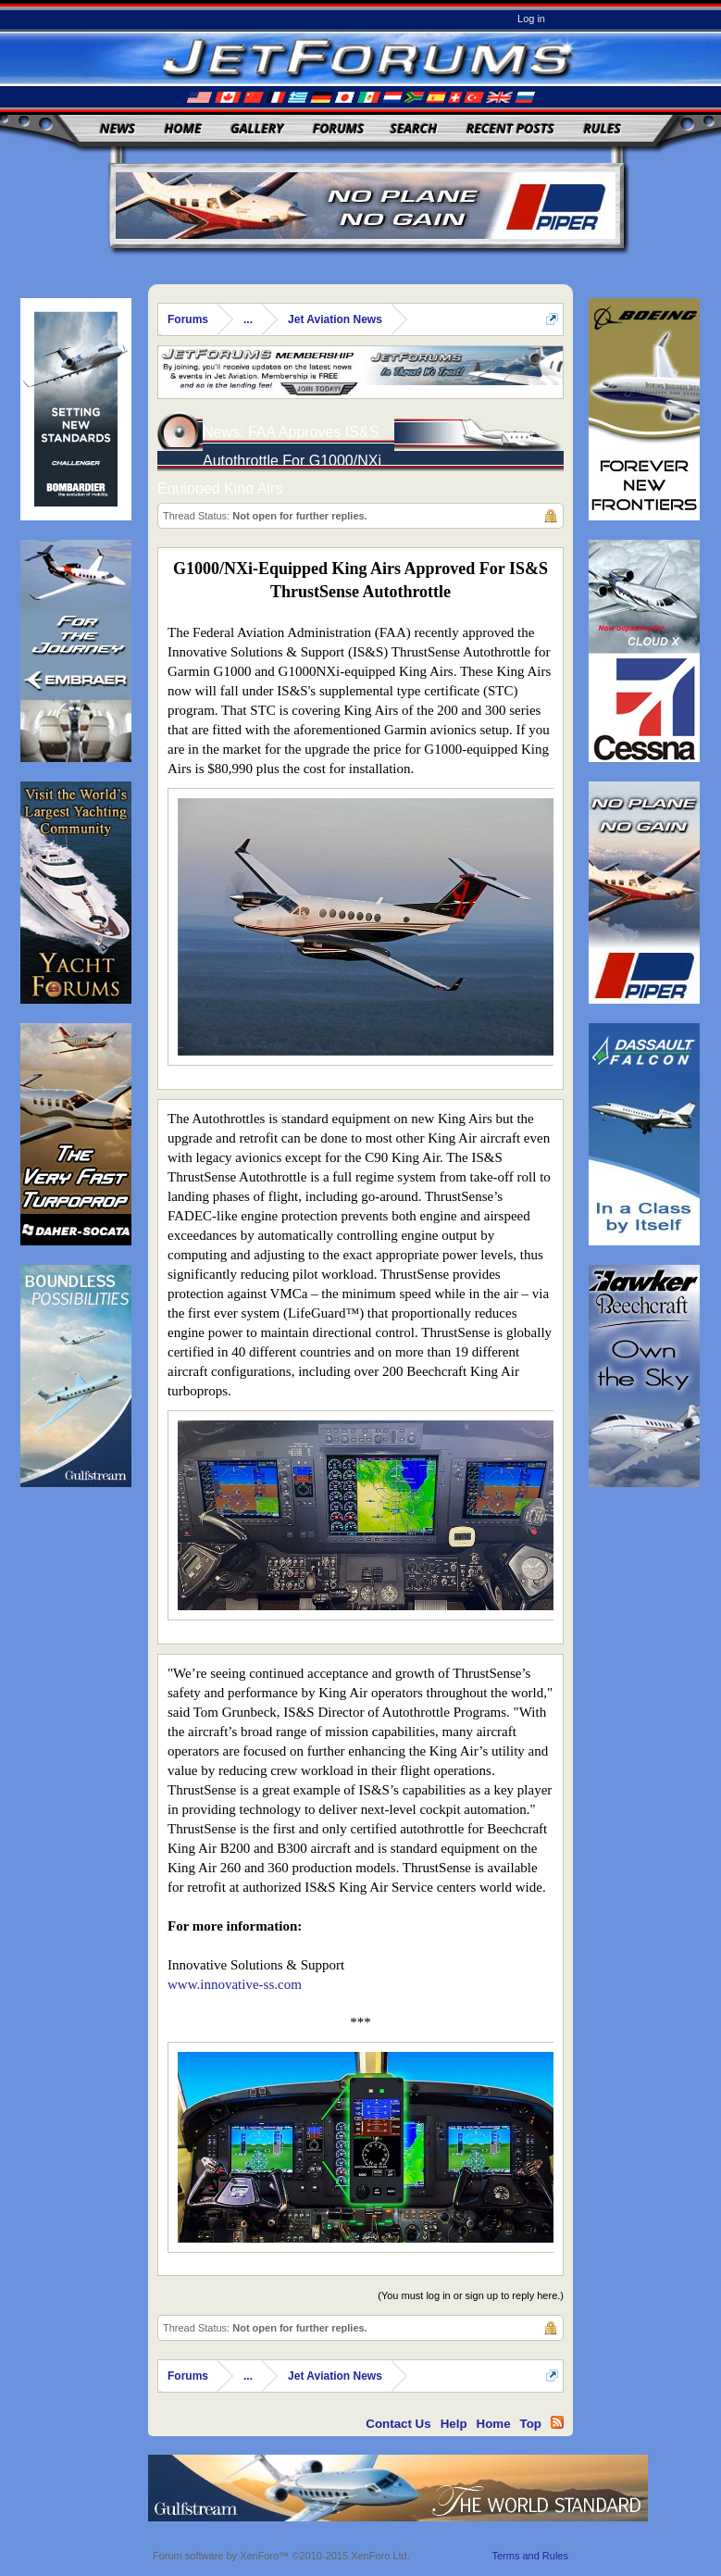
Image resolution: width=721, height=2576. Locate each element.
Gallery (256, 128)
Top (530, 2424)
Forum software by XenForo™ (281, 2555)
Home (183, 128)
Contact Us (398, 2424)
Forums (339, 128)
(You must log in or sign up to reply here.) (471, 2295)
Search (414, 128)
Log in (531, 18)
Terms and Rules (529, 2555)
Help (454, 2424)
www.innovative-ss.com (235, 1984)
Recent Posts (510, 128)
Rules (601, 128)
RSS (557, 2422)
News (117, 128)
